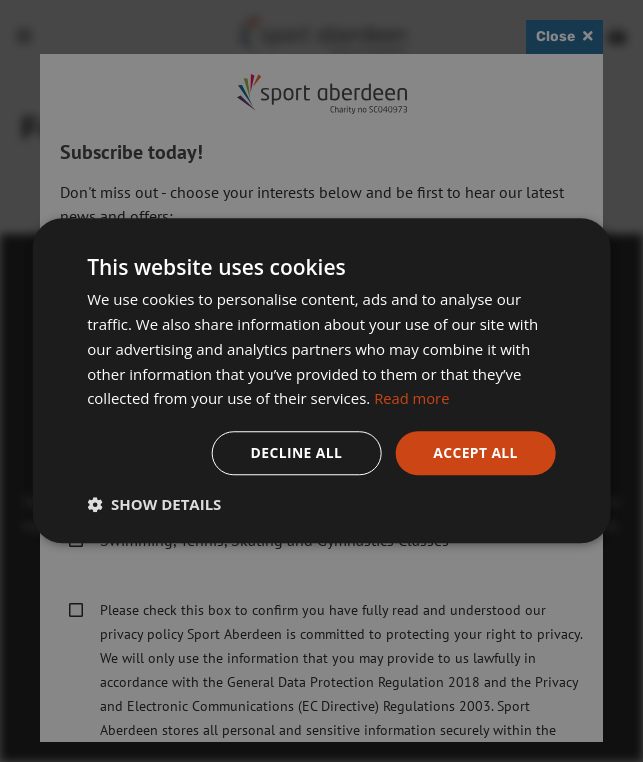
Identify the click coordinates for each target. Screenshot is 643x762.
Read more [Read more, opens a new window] (412, 398)
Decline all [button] (295, 452)
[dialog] (321, 381)
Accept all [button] (474, 452)
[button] (154, 505)
